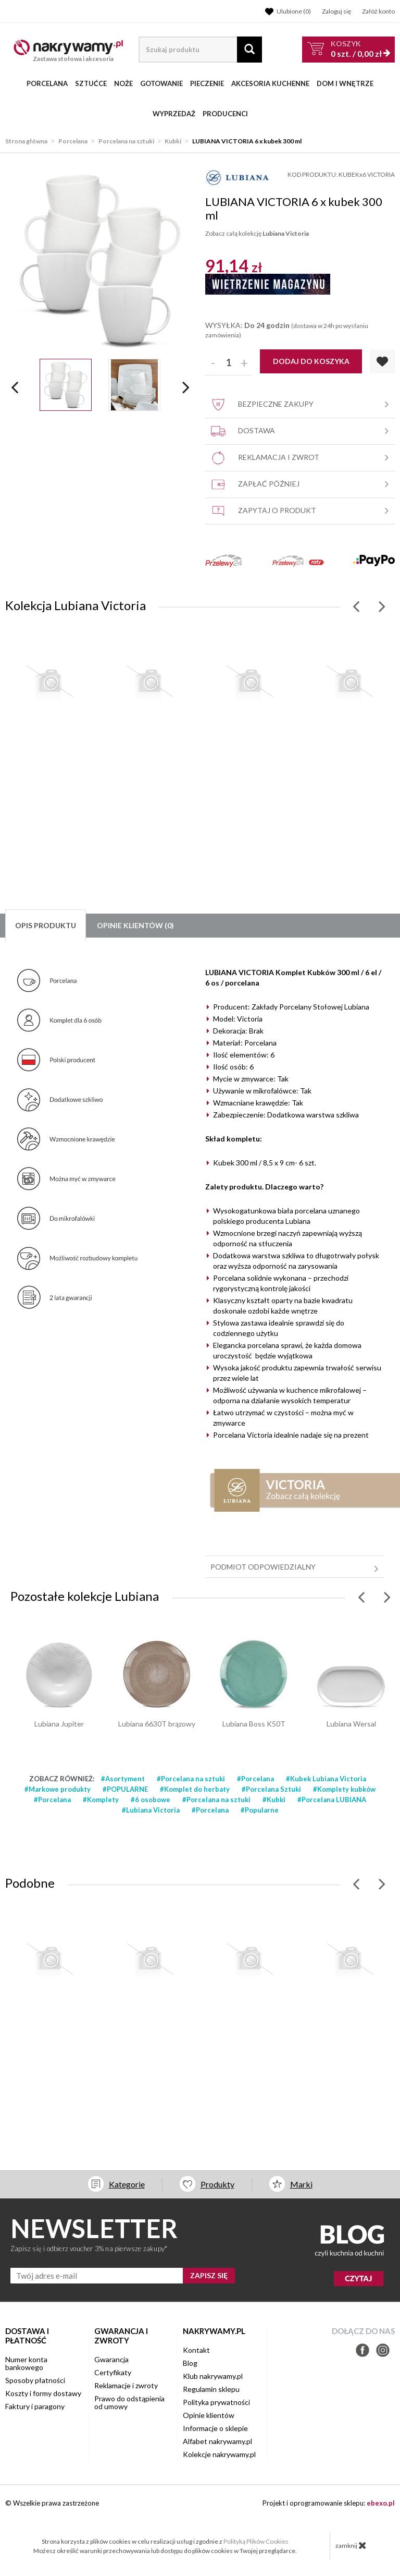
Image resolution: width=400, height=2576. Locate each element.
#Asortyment (123, 1779)
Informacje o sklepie (215, 2428)
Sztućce (90, 83)
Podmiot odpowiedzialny (295, 1567)
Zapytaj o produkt (301, 511)
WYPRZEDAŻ (174, 114)
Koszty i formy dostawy (43, 2393)
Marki (301, 2184)
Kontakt (196, 2350)
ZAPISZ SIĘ (209, 2275)
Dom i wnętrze (345, 83)
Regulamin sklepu (211, 2389)
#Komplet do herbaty (195, 1789)
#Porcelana (255, 1779)
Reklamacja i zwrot (301, 458)
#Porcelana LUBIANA (331, 1799)
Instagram (383, 2350)
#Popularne (260, 1810)
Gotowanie (161, 83)
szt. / (356, 48)
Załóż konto (378, 11)
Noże (123, 83)
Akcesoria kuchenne (270, 83)
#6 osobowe (150, 1799)
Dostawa (301, 431)
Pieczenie (207, 83)
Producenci (225, 114)
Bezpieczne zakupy (301, 404)
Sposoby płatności (35, 2380)
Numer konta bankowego (26, 2363)
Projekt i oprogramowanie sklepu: (328, 2503)
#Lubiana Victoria (151, 1810)
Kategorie (127, 2184)
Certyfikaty (112, 2372)
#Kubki (273, 1799)
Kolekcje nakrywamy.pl (219, 2454)
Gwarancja (111, 2359)
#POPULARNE (125, 1789)
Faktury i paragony (35, 2406)
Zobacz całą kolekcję (257, 233)
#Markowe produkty (57, 1789)
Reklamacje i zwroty (126, 2385)
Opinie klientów (208, 2415)
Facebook (362, 2350)
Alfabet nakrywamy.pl (217, 2441)
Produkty (217, 2184)
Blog (190, 2363)
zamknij (351, 2545)
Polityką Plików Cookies (256, 2541)
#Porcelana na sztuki (191, 1779)
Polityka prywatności (216, 2402)
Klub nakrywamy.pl (213, 2376)
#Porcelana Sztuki (271, 1789)
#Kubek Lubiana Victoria (326, 1779)
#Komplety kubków (344, 1789)
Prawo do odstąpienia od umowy (129, 2402)
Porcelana (47, 83)
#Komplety (101, 1799)
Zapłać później (301, 484)
